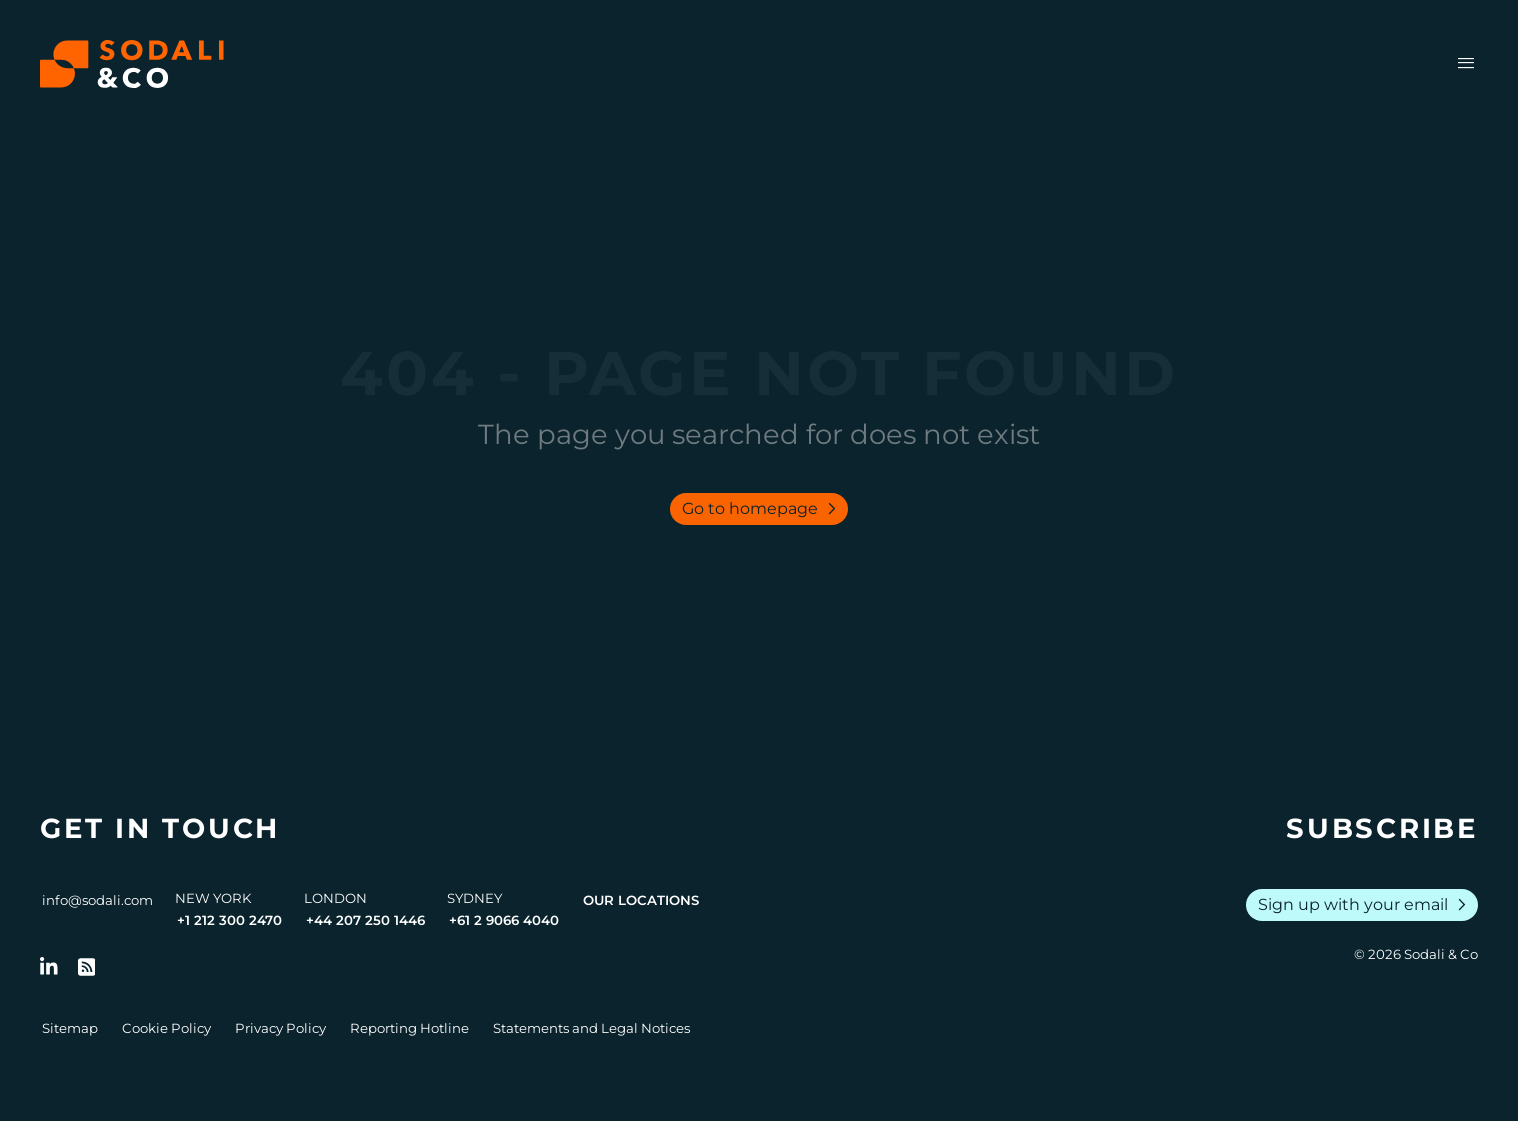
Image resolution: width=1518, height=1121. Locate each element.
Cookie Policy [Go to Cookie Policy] (166, 1028)
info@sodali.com (97, 900)
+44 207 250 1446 (365, 920)
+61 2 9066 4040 (504, 920)
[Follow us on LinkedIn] (49, 967)
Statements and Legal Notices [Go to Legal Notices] (591, 1028)
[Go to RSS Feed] (87, 967)
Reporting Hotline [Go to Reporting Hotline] (409, 1028)
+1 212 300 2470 (229, 920)
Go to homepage (763, 509)
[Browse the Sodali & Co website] (132, 64)
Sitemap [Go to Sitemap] (70, 1028)
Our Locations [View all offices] (641, 900)
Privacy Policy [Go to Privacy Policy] (280, 1028)
